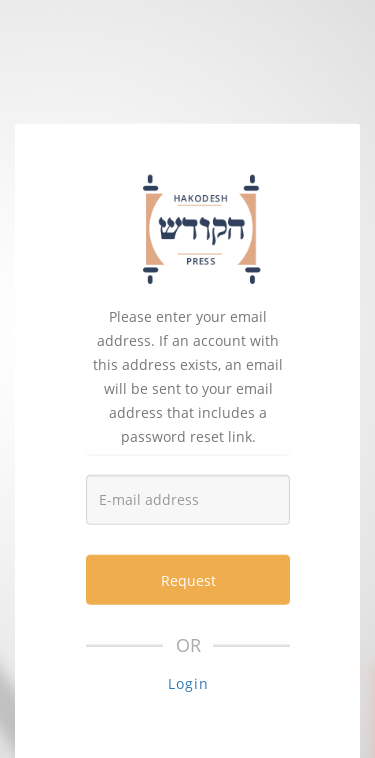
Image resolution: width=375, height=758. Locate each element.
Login (188, 683)
